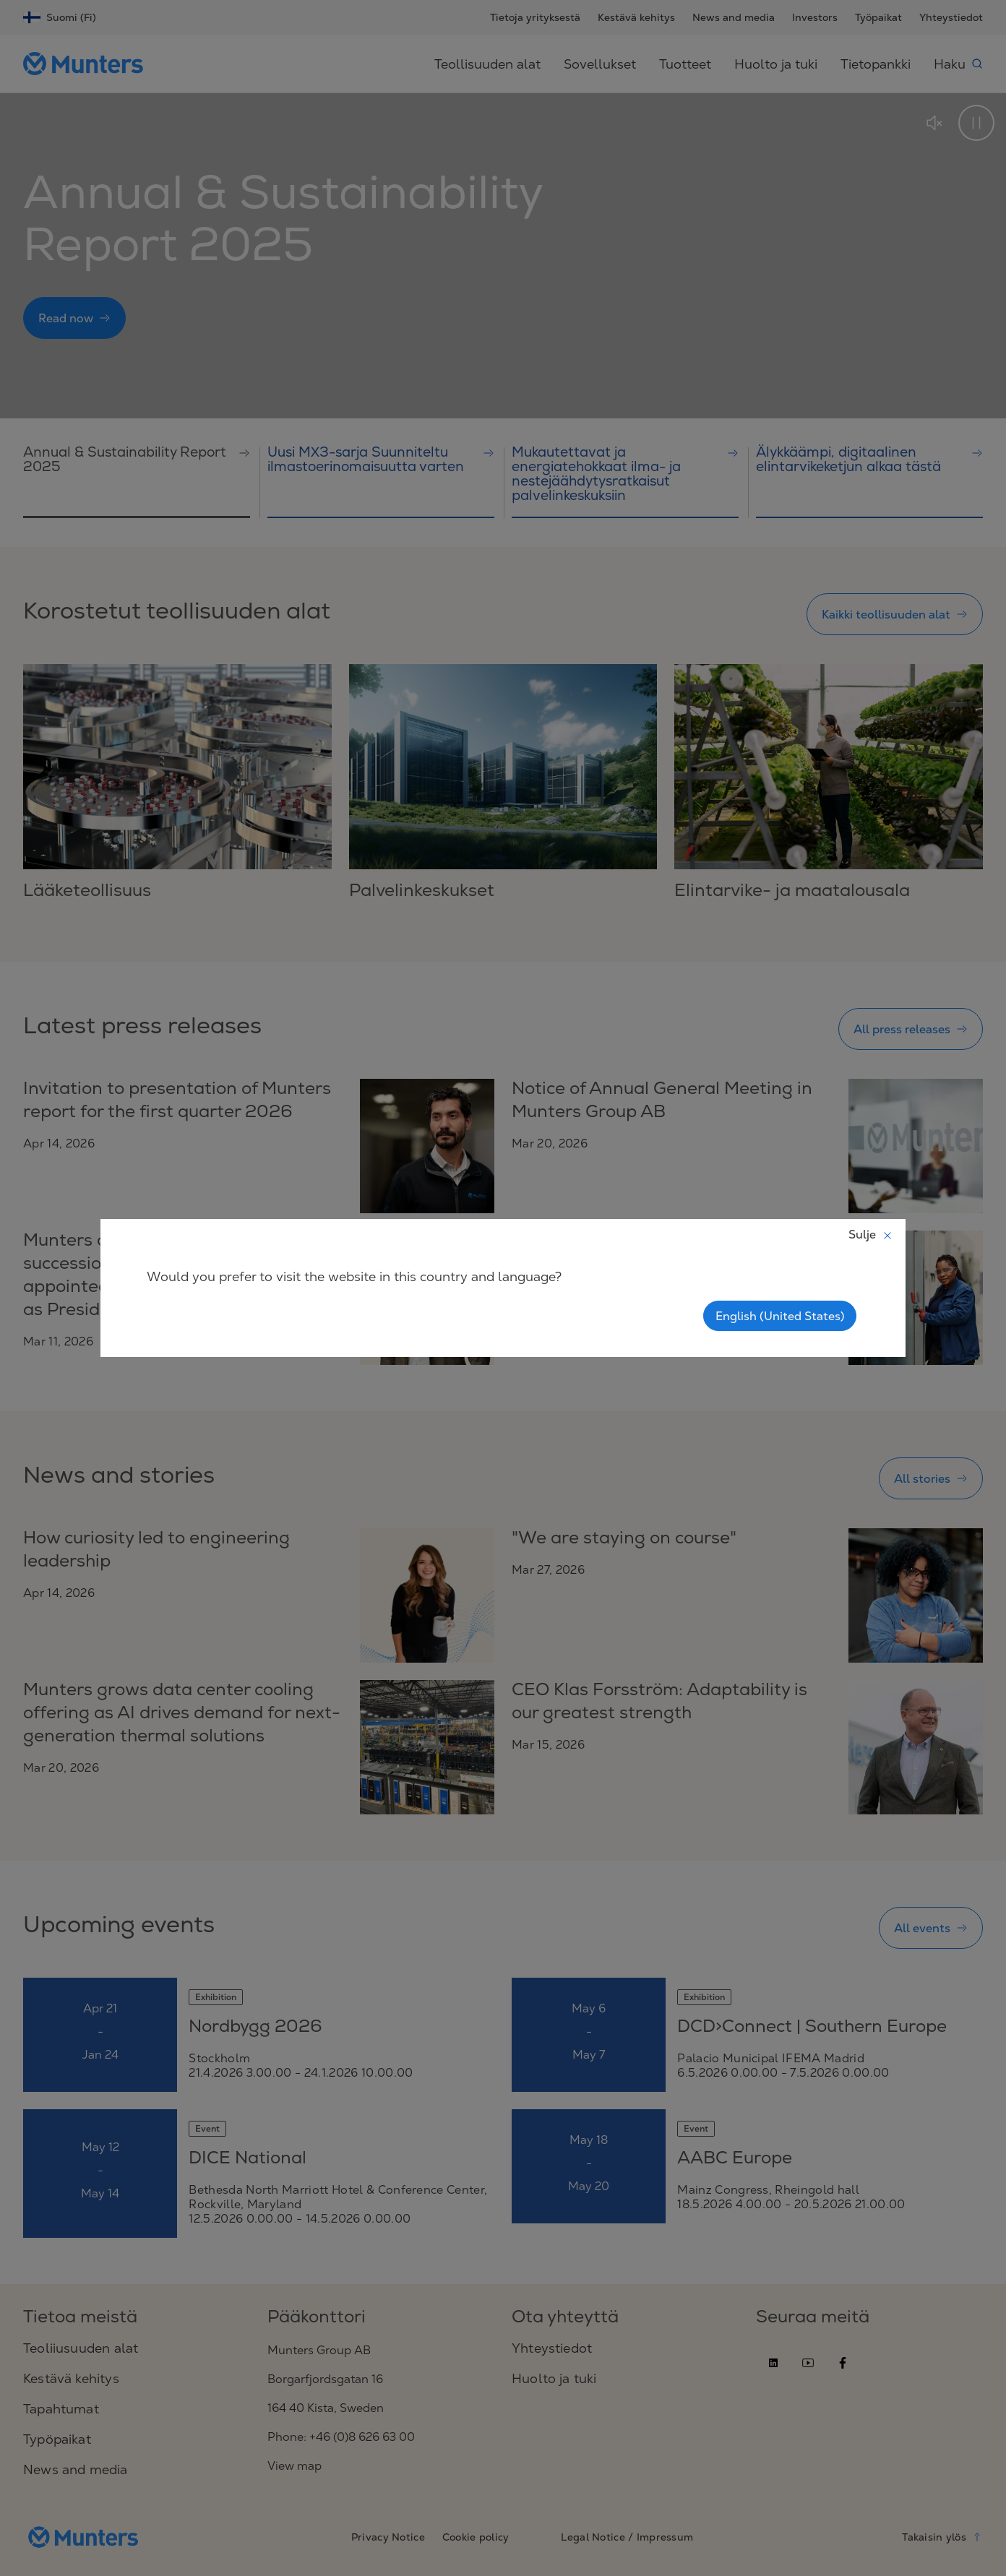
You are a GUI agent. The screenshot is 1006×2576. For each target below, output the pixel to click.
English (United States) (779, 1316)
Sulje (870, 1234)
